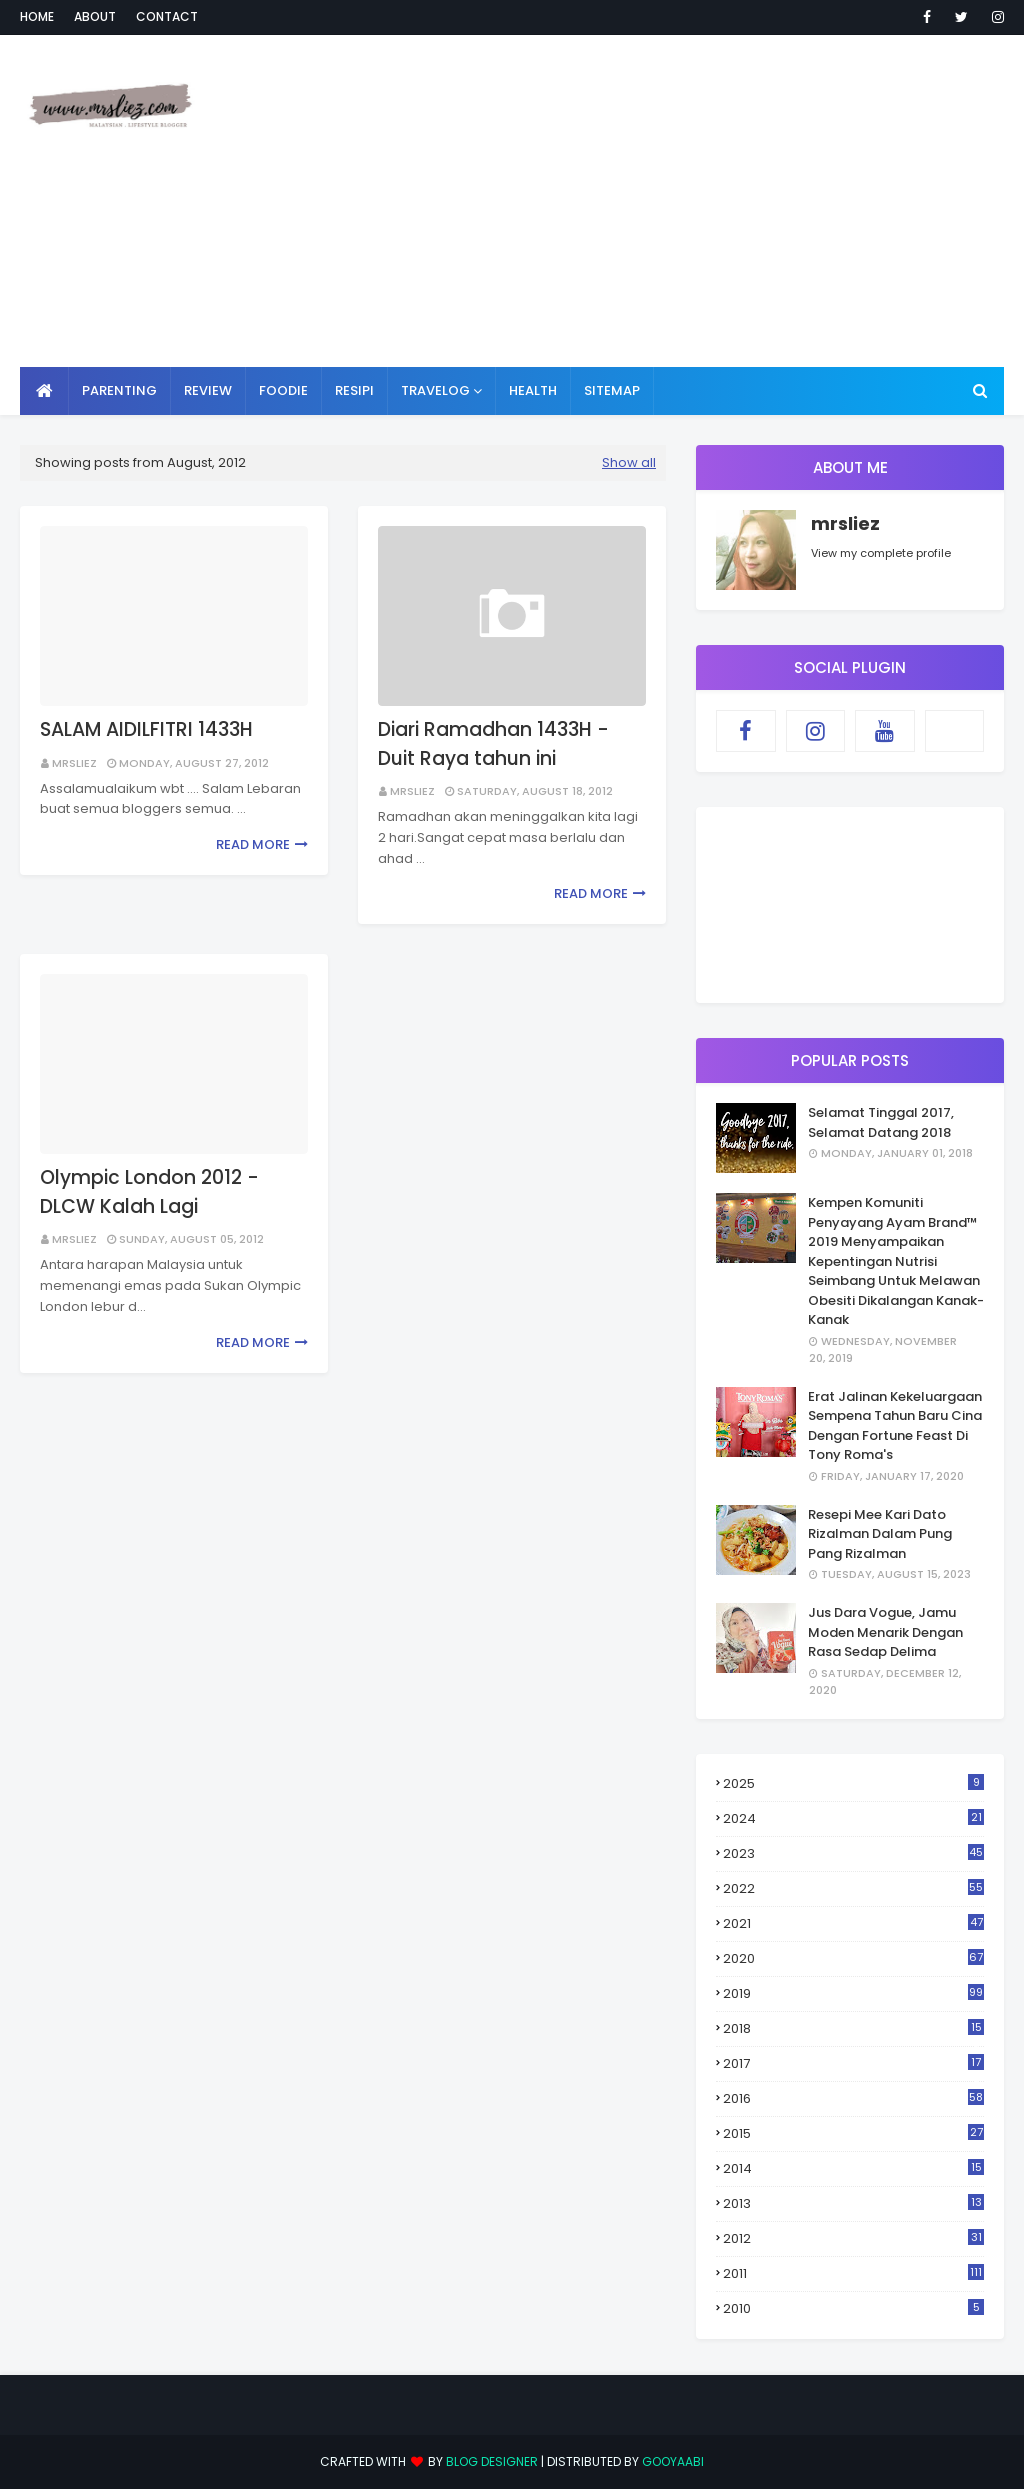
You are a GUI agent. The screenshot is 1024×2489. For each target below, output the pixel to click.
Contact (167, 16)
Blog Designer (492, 2461)
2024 (853, 1818)
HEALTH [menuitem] (533, 390)
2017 (853, 2064)
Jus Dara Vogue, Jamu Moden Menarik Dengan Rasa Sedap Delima (885, 1632)
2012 (853, 2238)
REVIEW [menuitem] (208, 390)
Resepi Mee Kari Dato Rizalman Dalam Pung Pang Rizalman (880, 1534)
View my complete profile (881, 553)
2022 (853, 1888)
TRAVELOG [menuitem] (435, 390)
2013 (853, 2203)
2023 (853, 1853)
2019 (853, 1993)
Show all (629, 462)
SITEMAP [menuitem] (612, 390)
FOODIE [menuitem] (283, 390)
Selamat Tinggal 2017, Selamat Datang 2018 (881, 1122)
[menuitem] (44, 391)
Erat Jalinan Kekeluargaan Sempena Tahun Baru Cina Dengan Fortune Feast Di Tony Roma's (895, 1426)
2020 (853, 1958)
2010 (853, 2308)
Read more (253, 844)
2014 (853, 2168)
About (95, 16)
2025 (853, 1783)
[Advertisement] (669, 200)
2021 (853, 1923)
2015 (853, 2133)
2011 (853, 2273)
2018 (853, 2029)
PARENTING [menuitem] (119, 390)
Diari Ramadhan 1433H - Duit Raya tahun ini (493, 744)
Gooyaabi (673, 2461)
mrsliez (74, 763)
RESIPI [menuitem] (354, 390)
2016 (853, 2098)
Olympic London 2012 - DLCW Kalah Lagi (149, 1192)
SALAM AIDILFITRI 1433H (146, 729)
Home (37, 16)
